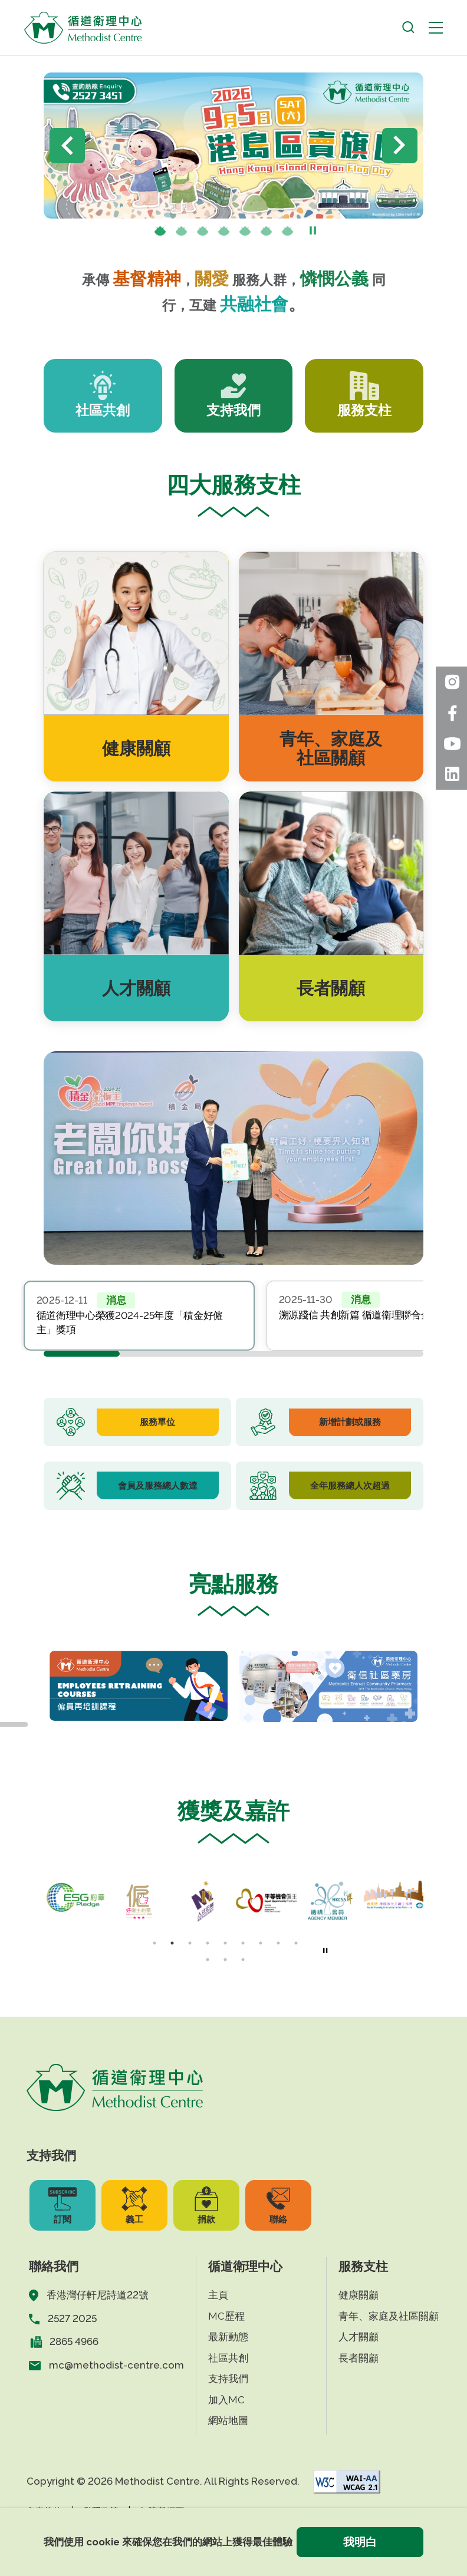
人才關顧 (358, 2337)
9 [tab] (296, 1943)
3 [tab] (203, 232)
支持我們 (228, 2378)
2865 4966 (74, 2341)
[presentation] (182, 232)
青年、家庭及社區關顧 (388, 2316)
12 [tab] (243, 1959)
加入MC (226, 2400)
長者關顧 (358, 2358)
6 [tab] (266, 232)
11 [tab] (225, 1959)
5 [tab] (245, 232)
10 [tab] (207, 1959)
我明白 (360, 2541)
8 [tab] (278, 1943)
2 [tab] (182, 232)
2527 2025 (72, 2318)
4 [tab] (224, 232)
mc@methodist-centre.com (116, 2365)
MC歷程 (226, 2316)
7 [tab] (288, 232)
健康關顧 (358, 2295)
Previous (67, 145)
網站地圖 (228, 2420)
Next (399, 145)
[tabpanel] (139, 1315)
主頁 (218, 2295)
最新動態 (228, 2337)
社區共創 (228, 2358)
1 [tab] (160, 232)
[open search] (408, 27)
